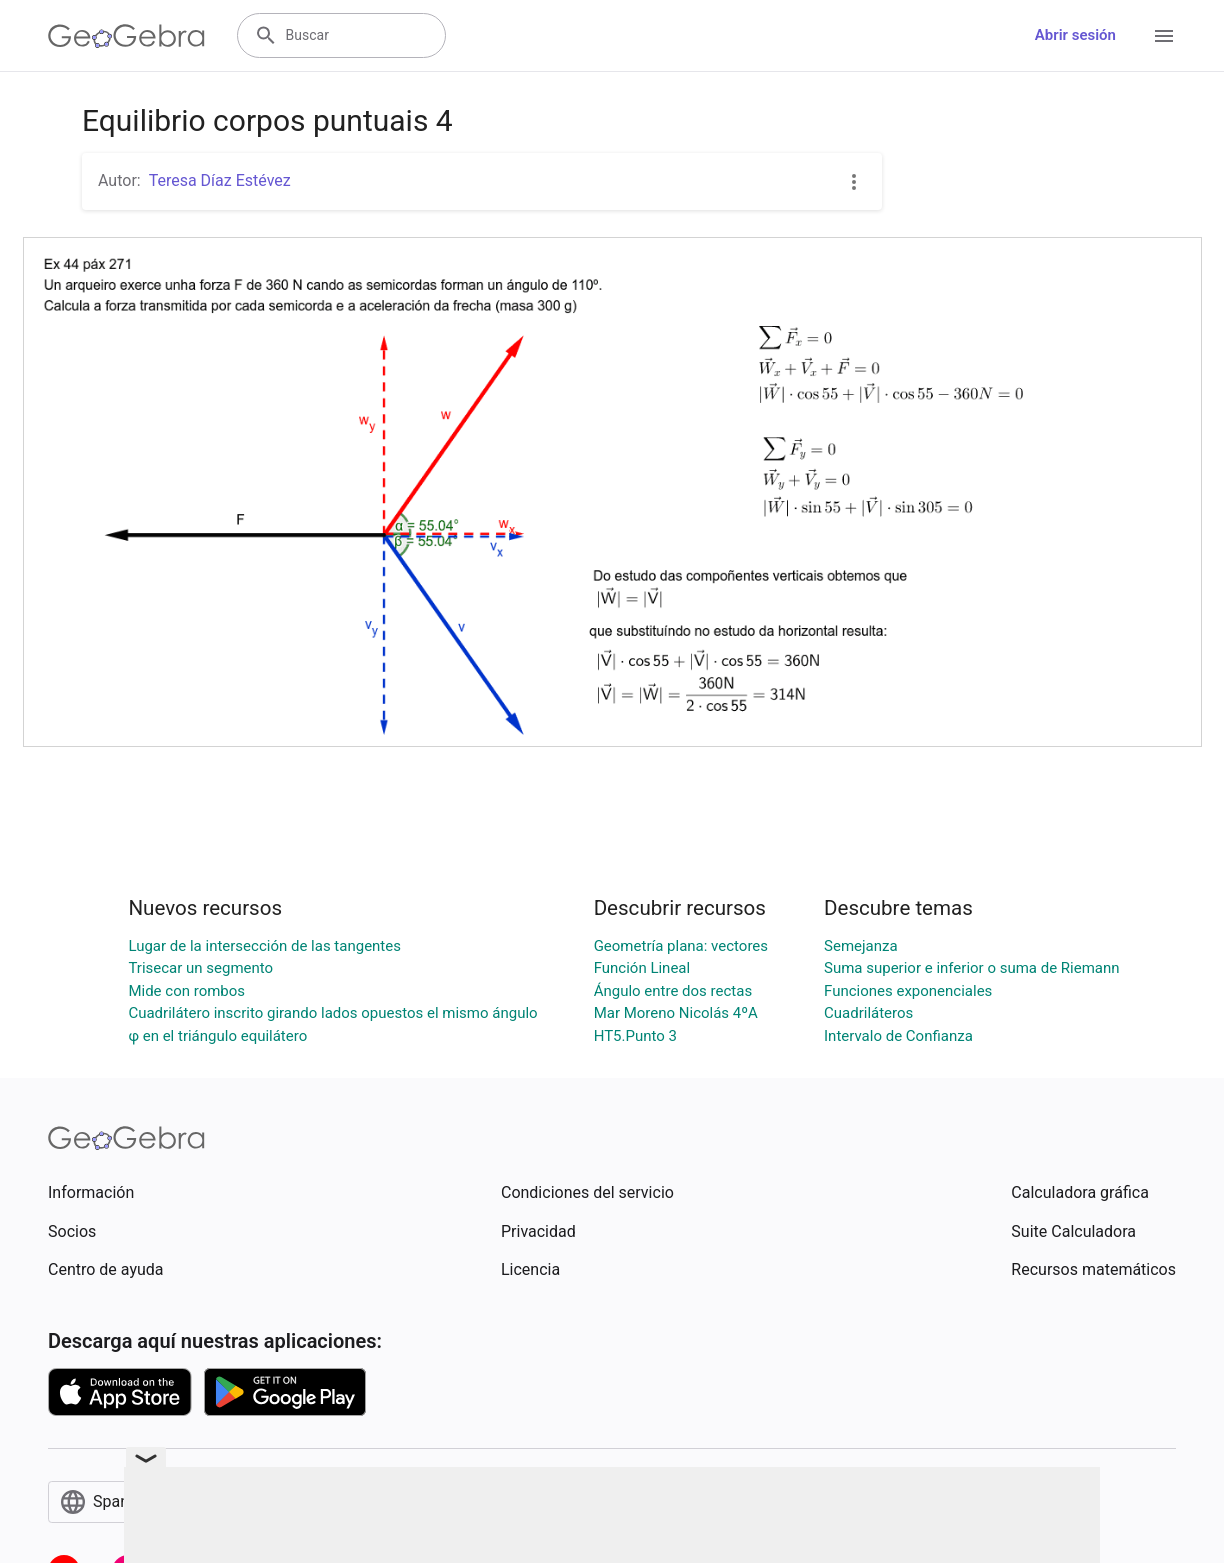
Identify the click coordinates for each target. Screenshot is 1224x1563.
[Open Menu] (1164, 36)
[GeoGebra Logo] (126, 36)
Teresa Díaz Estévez (220, 180)
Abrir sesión (1075, 35)
